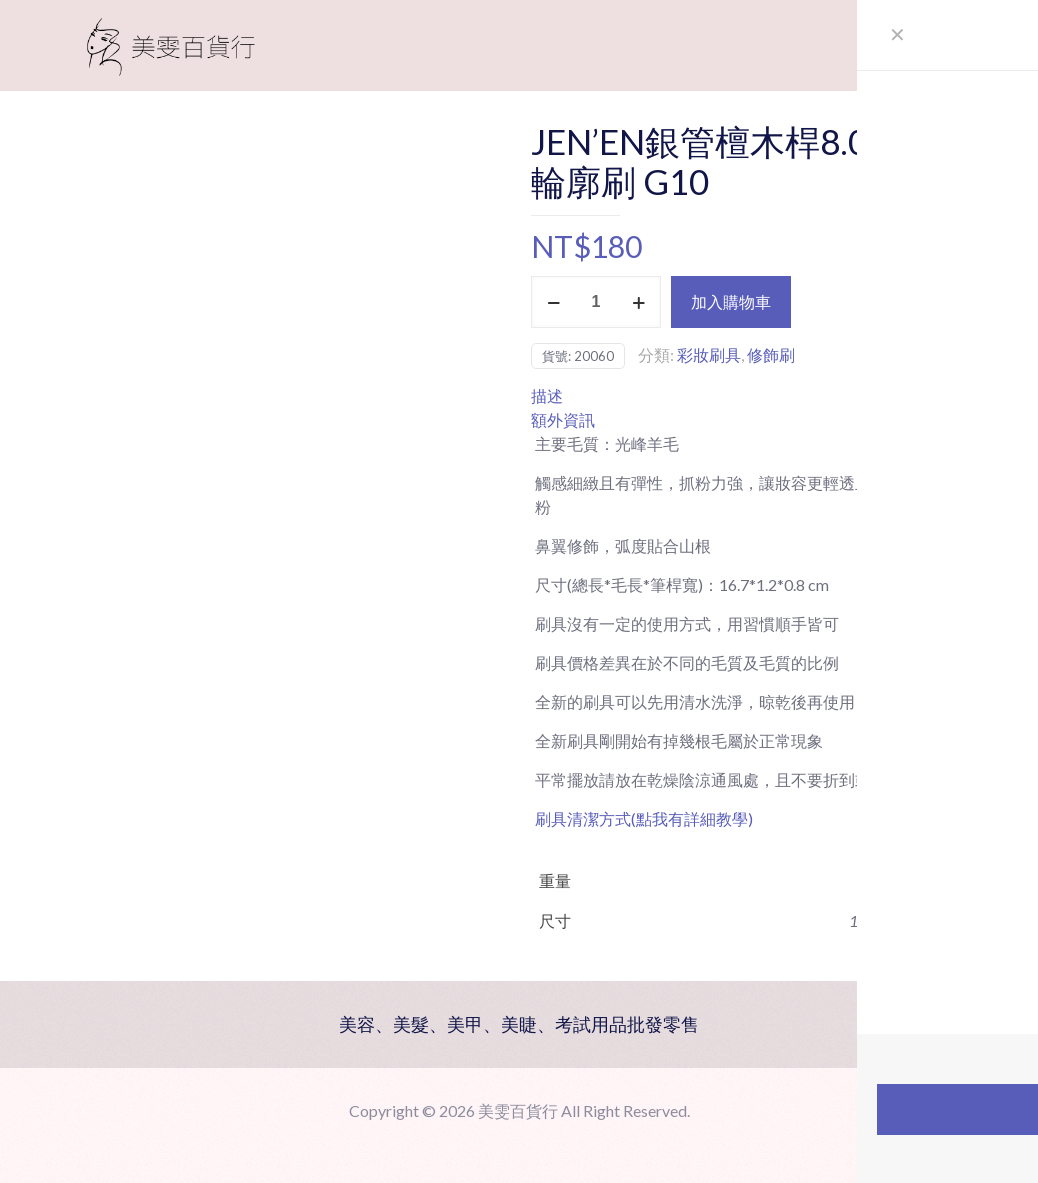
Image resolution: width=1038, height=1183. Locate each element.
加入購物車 (731, 301)
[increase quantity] (638, 302)
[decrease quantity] (553, 302)
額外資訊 (563, 419)
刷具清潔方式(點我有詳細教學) (644, 818)
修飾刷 (771, 354)
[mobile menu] (945, 45)
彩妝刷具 (709, 354)
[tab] (754, 396)
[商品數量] (596, 302)
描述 (547, 395)
